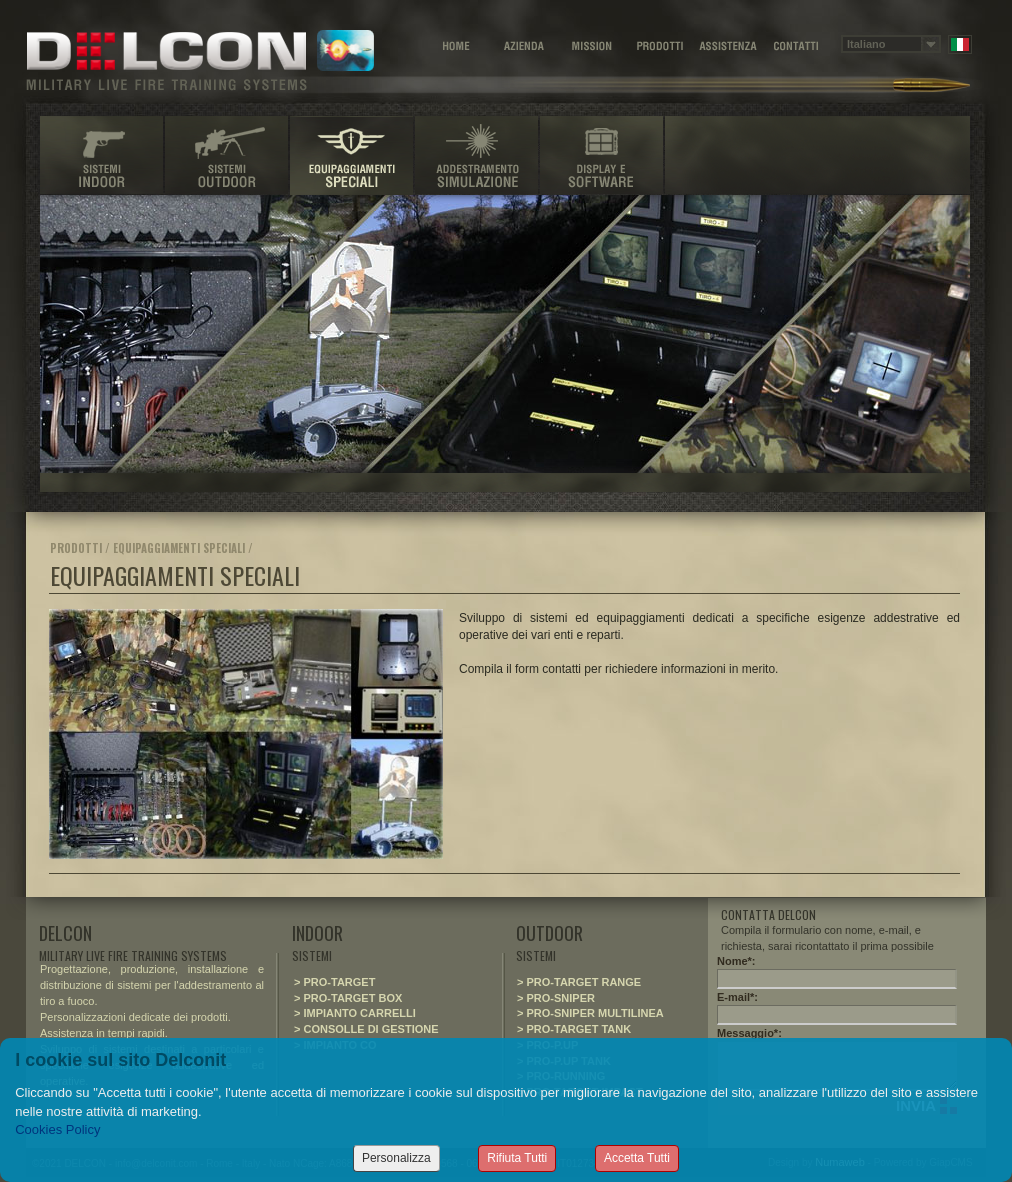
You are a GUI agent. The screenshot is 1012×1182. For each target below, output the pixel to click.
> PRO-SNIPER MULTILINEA (590, 1013)
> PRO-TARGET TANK (574, 1029)
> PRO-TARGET (334, 982)
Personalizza (396, 1158)
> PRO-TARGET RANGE (579, 982)
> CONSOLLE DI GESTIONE (366, 1029)
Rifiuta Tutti (517, 1158)
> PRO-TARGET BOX (348, 998)
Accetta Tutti (637, 1158)
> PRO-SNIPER (556, 998)
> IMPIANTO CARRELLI (355, 1013)
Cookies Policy (57, 1129)
